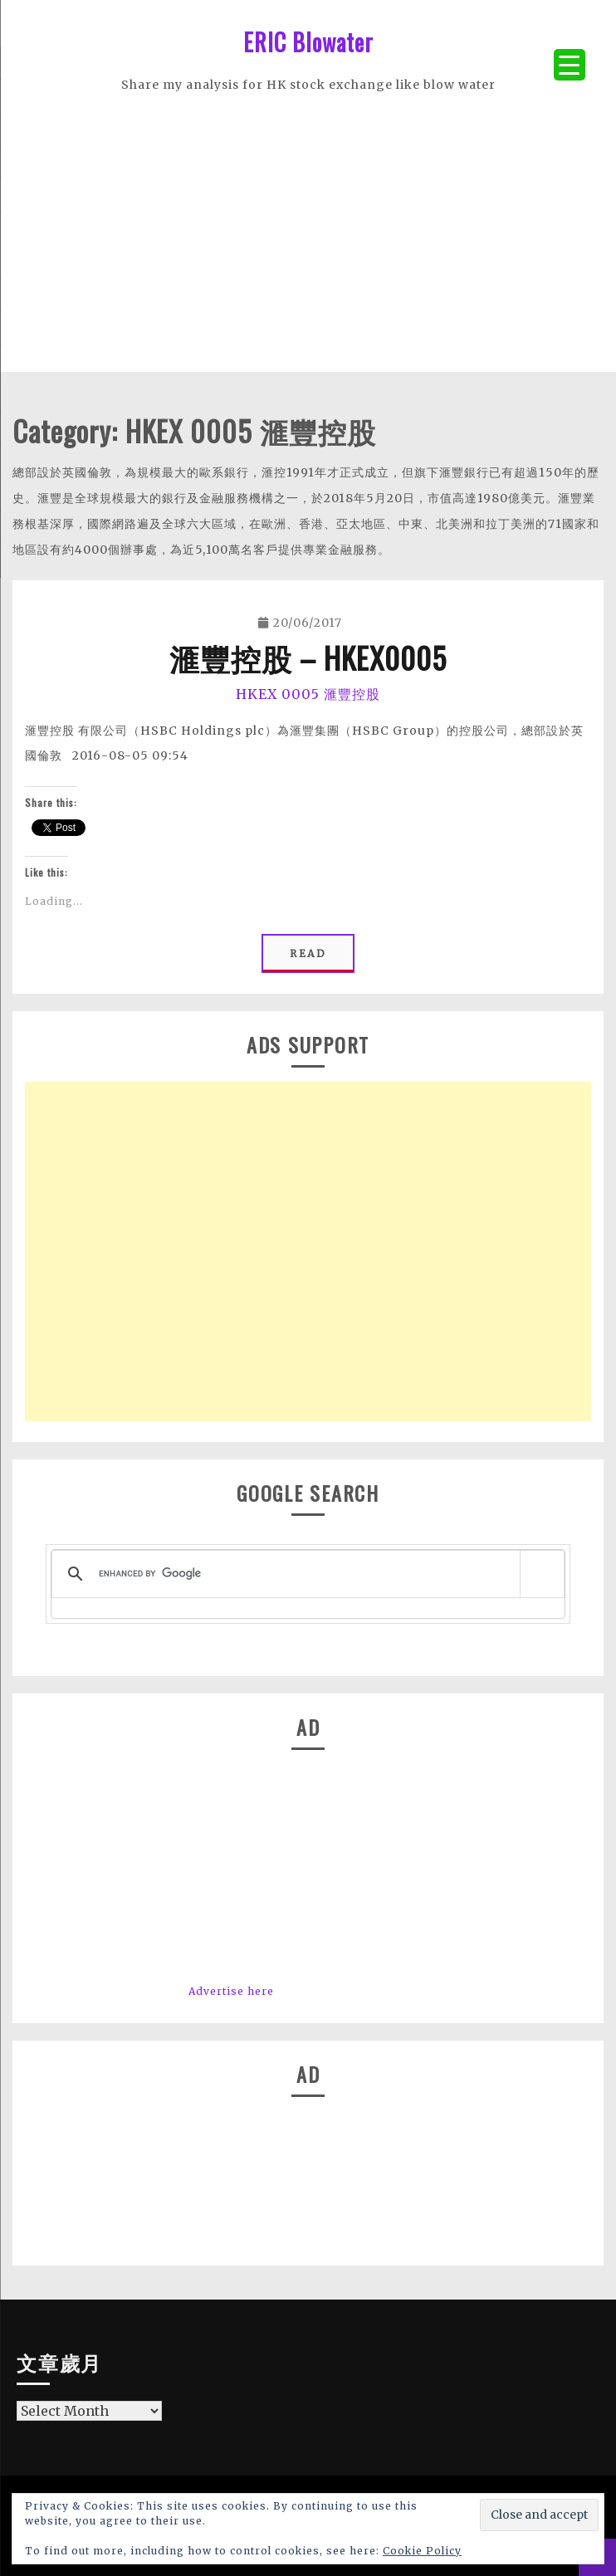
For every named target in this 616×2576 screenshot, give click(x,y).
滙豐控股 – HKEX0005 (308, 657)
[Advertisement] (308, 255)
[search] (305, 1574)
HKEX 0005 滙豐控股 (308, 694)
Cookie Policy (422, 2550)
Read (308, 953)
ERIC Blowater (308, 42)
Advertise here (231, 1991)
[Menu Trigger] (569, 65)
